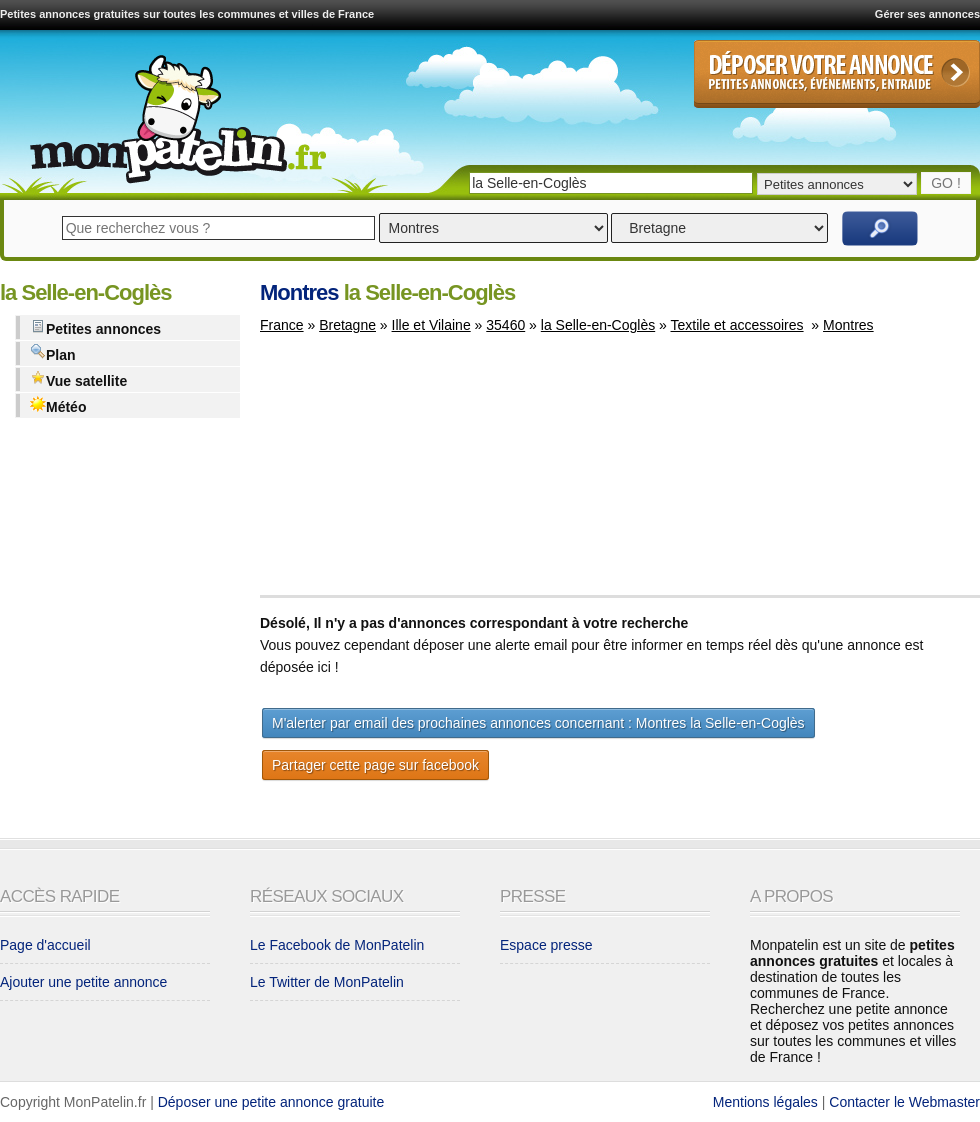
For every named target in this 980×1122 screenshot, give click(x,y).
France (282, 325)
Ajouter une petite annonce (83, 982)
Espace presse (546, 945)
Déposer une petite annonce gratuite (271, 1102)
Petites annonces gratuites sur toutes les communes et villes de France (187, 14)
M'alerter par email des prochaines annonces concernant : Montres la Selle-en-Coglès (538, 723)
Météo (58, 405)
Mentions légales (765, 1102)
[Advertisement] (379, 474)
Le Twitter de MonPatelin (327, 982)
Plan (53, 353)
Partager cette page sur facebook (375, 765)
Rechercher (880, 228)
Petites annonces (95, 327)
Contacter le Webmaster (904, 1102)
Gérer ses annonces (927, 14)
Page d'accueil (45, 945)
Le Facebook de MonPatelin (337, 945)
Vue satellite (78, 379)
